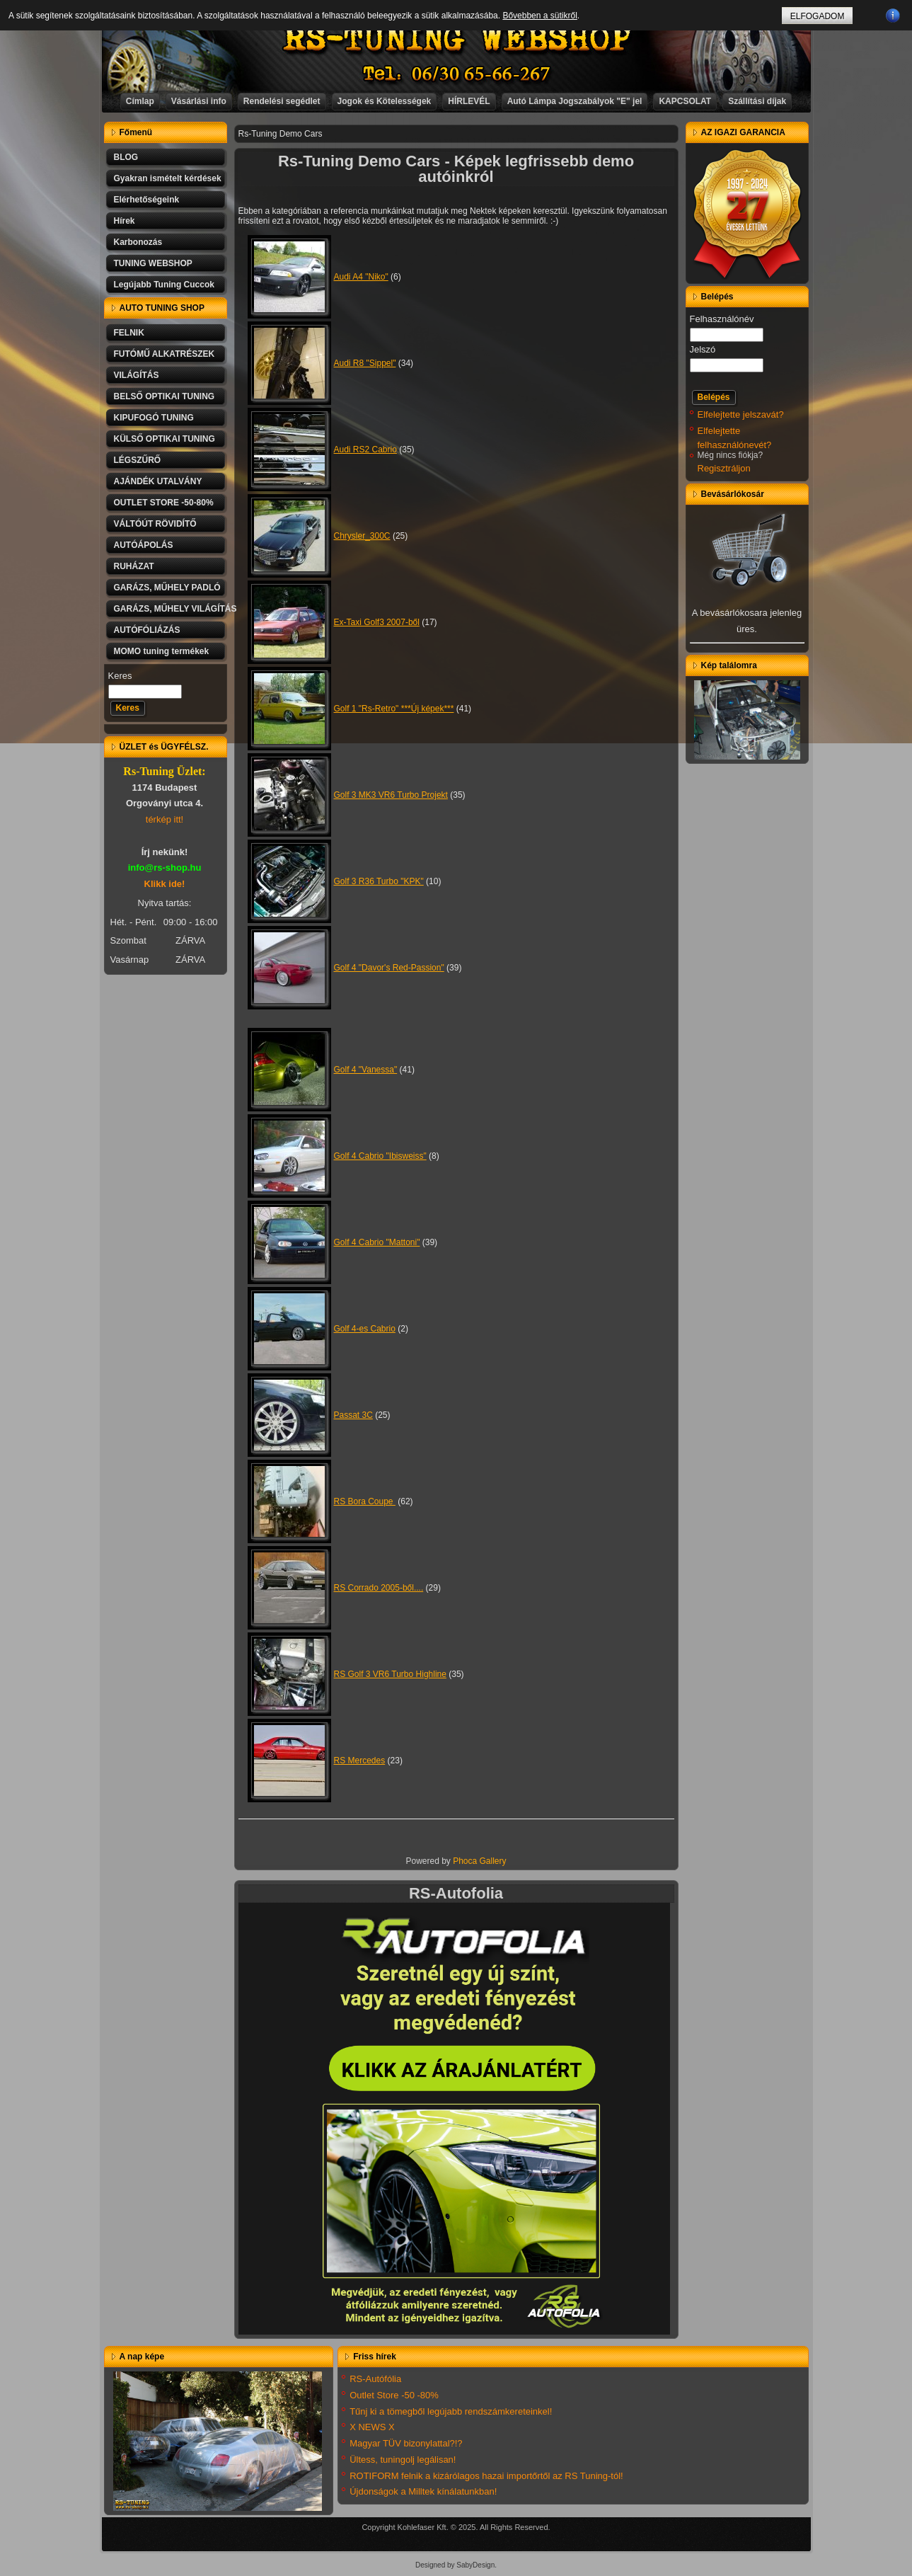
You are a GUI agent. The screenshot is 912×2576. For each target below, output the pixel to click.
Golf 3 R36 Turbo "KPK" (379, 881)
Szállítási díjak (757, 101)
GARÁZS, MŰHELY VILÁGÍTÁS (170, 609)
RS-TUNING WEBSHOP (456, 39)
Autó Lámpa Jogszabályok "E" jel (574, 101)
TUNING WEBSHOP (153, 263)
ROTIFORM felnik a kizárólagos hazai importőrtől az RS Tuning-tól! (486, 2476)
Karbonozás (138, 242)
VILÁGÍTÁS (136, 375)
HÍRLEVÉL (469, 101)
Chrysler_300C (362, 536)
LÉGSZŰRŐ (137, 460)
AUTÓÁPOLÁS (143, 545)
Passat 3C (353, 1415)
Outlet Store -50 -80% (394, 2395)
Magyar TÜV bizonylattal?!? (406, 2443)
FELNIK (129, 333)
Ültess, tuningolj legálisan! (403, 2459)
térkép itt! (164, 819)
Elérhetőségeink (147, 200)
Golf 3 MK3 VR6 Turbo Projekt (391, 795)
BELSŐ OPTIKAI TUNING (164, 396)
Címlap (140, 101)
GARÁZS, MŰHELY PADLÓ (167, 588)
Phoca (465, 1861)
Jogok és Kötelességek (384, 101)
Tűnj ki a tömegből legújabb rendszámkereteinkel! (451, 2411)
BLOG (126, 157)
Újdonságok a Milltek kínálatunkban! (423, 2491)
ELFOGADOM (817, 16)
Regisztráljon (724, 468)
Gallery (493, 1861)
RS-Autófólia (375, 2379)
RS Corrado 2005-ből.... (379, 1588)
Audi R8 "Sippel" (365, 363)
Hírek (124, 221)
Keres (120, 675)
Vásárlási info (198, 101)
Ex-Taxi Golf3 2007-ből (377, 622)
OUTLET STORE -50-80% (164, 503)
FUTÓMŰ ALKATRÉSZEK (164, 354)
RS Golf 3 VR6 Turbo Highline (390, 1674)
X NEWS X (372, 2427)
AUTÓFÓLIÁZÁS (147, 630)
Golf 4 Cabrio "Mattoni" (377, 1242)
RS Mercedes (360, 1760)
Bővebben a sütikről (539, 16)
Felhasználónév (722, 319)
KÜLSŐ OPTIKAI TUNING (164, 439)
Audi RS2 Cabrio (365, 449)
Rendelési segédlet (282, 101)
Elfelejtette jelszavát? (741, 414)
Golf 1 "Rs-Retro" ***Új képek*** (394, 709)
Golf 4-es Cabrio (365, 1329)
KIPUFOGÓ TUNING (154, 418)
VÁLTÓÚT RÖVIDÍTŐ (155, 524)
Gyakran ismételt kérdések (167, 178)
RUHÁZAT (134, 566)
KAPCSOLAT (685, 101)
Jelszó (703, 349)
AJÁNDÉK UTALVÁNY (158, 481)
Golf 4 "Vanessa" (366, 1070)
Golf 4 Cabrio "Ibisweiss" (380, 1156)
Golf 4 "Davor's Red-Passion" (389, 968)
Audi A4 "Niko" (361, 277)
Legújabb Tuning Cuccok (164, 285)
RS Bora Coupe (365, 1501)
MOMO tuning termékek (161, 651)
